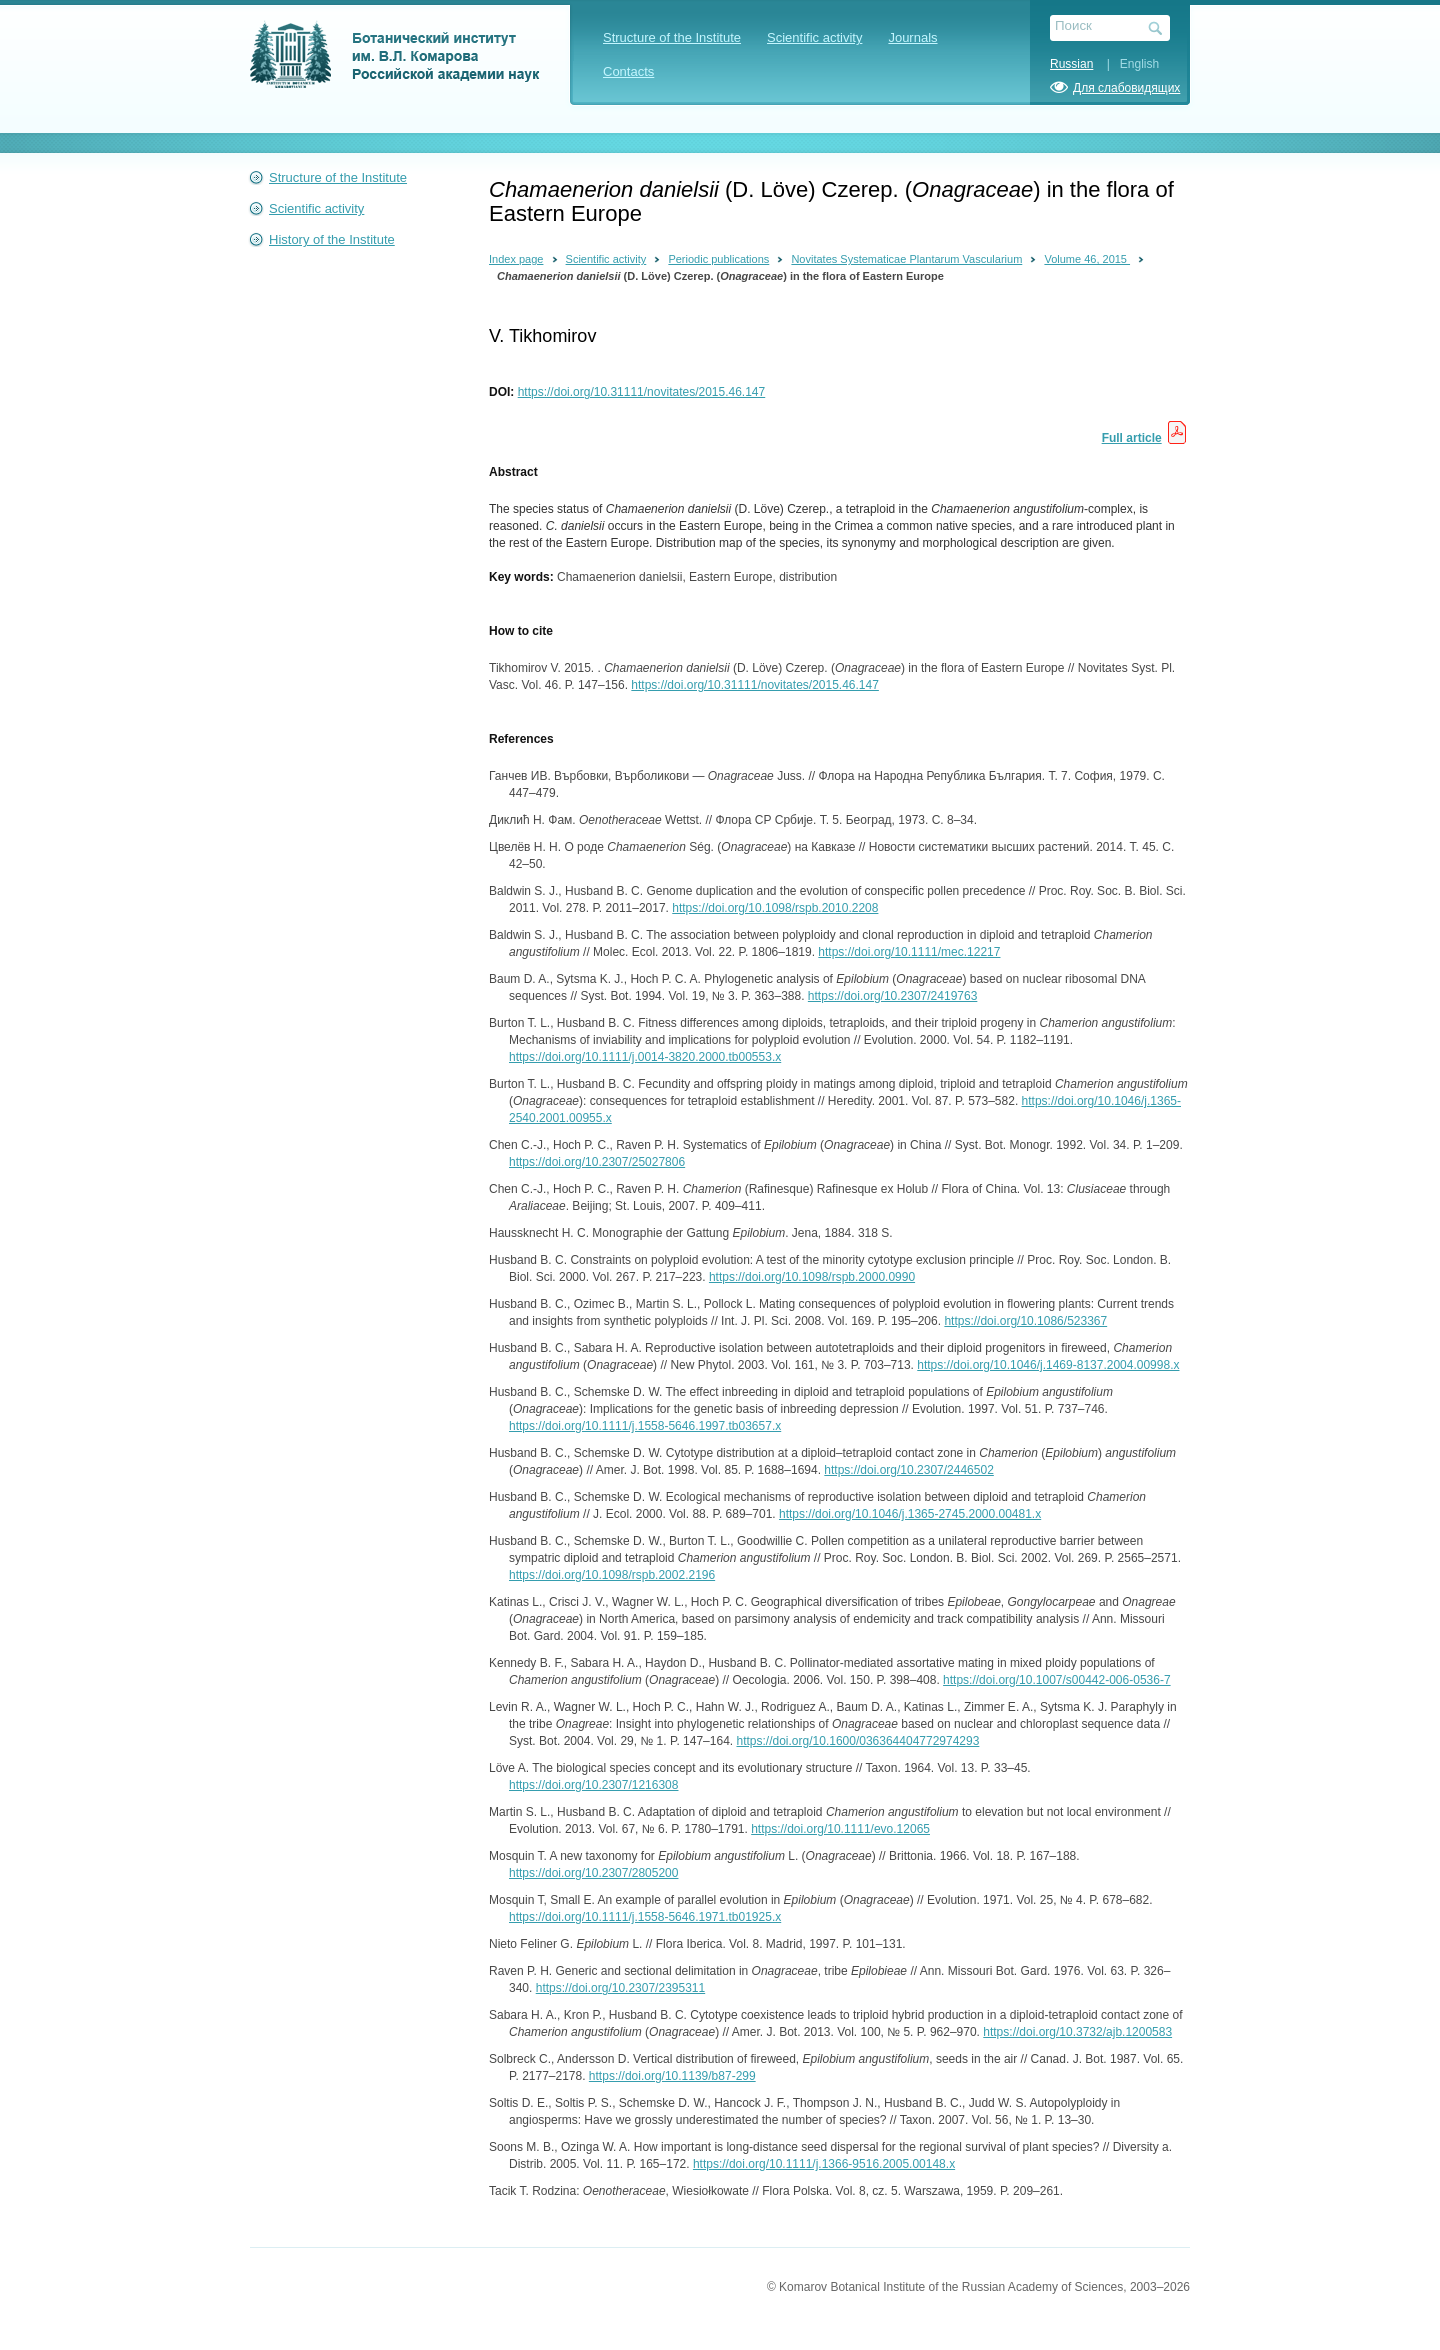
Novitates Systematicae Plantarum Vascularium (906, 259)
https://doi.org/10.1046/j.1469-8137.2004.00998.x (1048, 1365)
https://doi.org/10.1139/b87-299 (672, 2076)
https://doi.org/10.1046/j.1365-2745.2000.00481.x (910, 1514)
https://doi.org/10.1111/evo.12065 (840, 1829)
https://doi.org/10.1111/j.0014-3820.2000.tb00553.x (645, 1057)
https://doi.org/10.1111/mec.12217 (909, 952)
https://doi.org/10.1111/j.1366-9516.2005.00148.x (824, 2164)
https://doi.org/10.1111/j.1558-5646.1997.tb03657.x (645, 1426)
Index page (516, 259)
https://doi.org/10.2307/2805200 (593, 1873)
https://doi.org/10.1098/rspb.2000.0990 (812, 1277)
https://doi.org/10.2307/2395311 (620, 1988)
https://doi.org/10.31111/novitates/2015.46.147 (642, 392)
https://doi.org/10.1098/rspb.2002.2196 (612, 1575)
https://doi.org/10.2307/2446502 (908, 1470)
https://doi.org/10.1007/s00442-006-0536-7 (1057, 1680)
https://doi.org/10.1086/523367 (1025, 1321)
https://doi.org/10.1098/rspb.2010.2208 (775, 908)
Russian (1071, 64)
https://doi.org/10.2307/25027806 (597, 1162)
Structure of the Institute (672, 37)
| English (1128, 64)
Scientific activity (814, 37)
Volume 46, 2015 (1087, 259)
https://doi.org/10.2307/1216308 (593, 1785)
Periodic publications (718, 259)
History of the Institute (332, 239)
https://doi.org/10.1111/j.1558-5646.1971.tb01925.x (645, 1917)
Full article (1132, 438)
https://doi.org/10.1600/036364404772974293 (857, 1741)
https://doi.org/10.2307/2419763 (892, 996)
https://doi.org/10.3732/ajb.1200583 (1077, 2032)
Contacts (628, 71)
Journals (912, 37)
